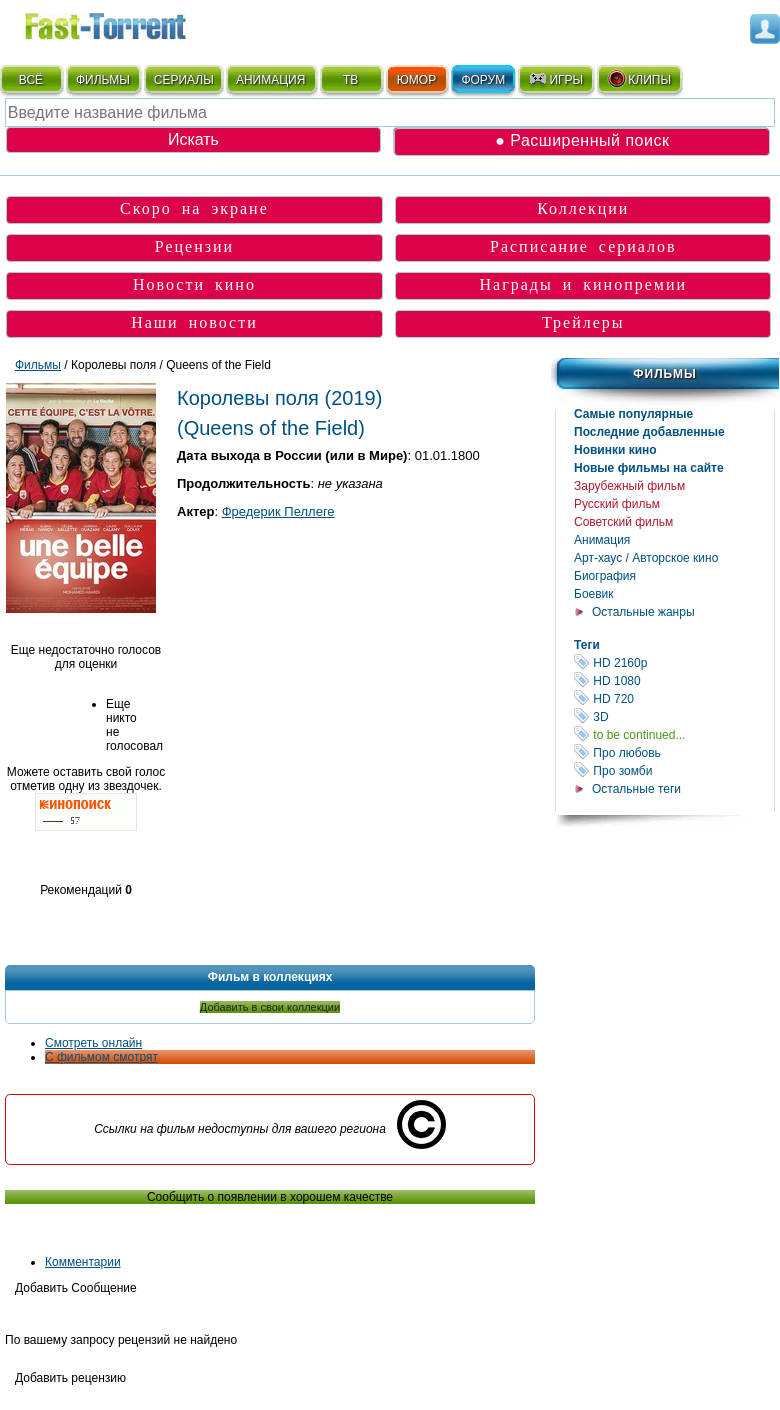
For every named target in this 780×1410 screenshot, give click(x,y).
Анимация (602, 540)
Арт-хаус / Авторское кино (646, 558)
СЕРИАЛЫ (184, 80)
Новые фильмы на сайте (649, 468)
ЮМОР (416, 80)
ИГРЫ (555, 79)
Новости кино (194, 284)
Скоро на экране (194, 208)
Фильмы (664, 374)
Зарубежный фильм (629, 486)
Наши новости (194, 322)
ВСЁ (31, 80)
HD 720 (674, 698)
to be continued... (674, 734)
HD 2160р (674, 662)
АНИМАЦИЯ (270, 80)
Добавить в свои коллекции (270, 1007)
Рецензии (194, 246)
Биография (605, 576)
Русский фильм (617, 504)
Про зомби (674, 770)
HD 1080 (674, 680)
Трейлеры (583, 322)
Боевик (594, 594)
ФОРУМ (483, 80)
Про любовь (674, 752)
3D (674, 716)
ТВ (350, 80)
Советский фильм (623, 522)
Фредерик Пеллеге (278, 511)
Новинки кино (615, 450)
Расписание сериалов (583, 246)
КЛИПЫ (639, 79)
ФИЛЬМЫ (103, 80)
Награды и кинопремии (583, 284)
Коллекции (583, 208)
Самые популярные (633, 414)
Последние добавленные (649, 432)
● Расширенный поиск (582, 140)
